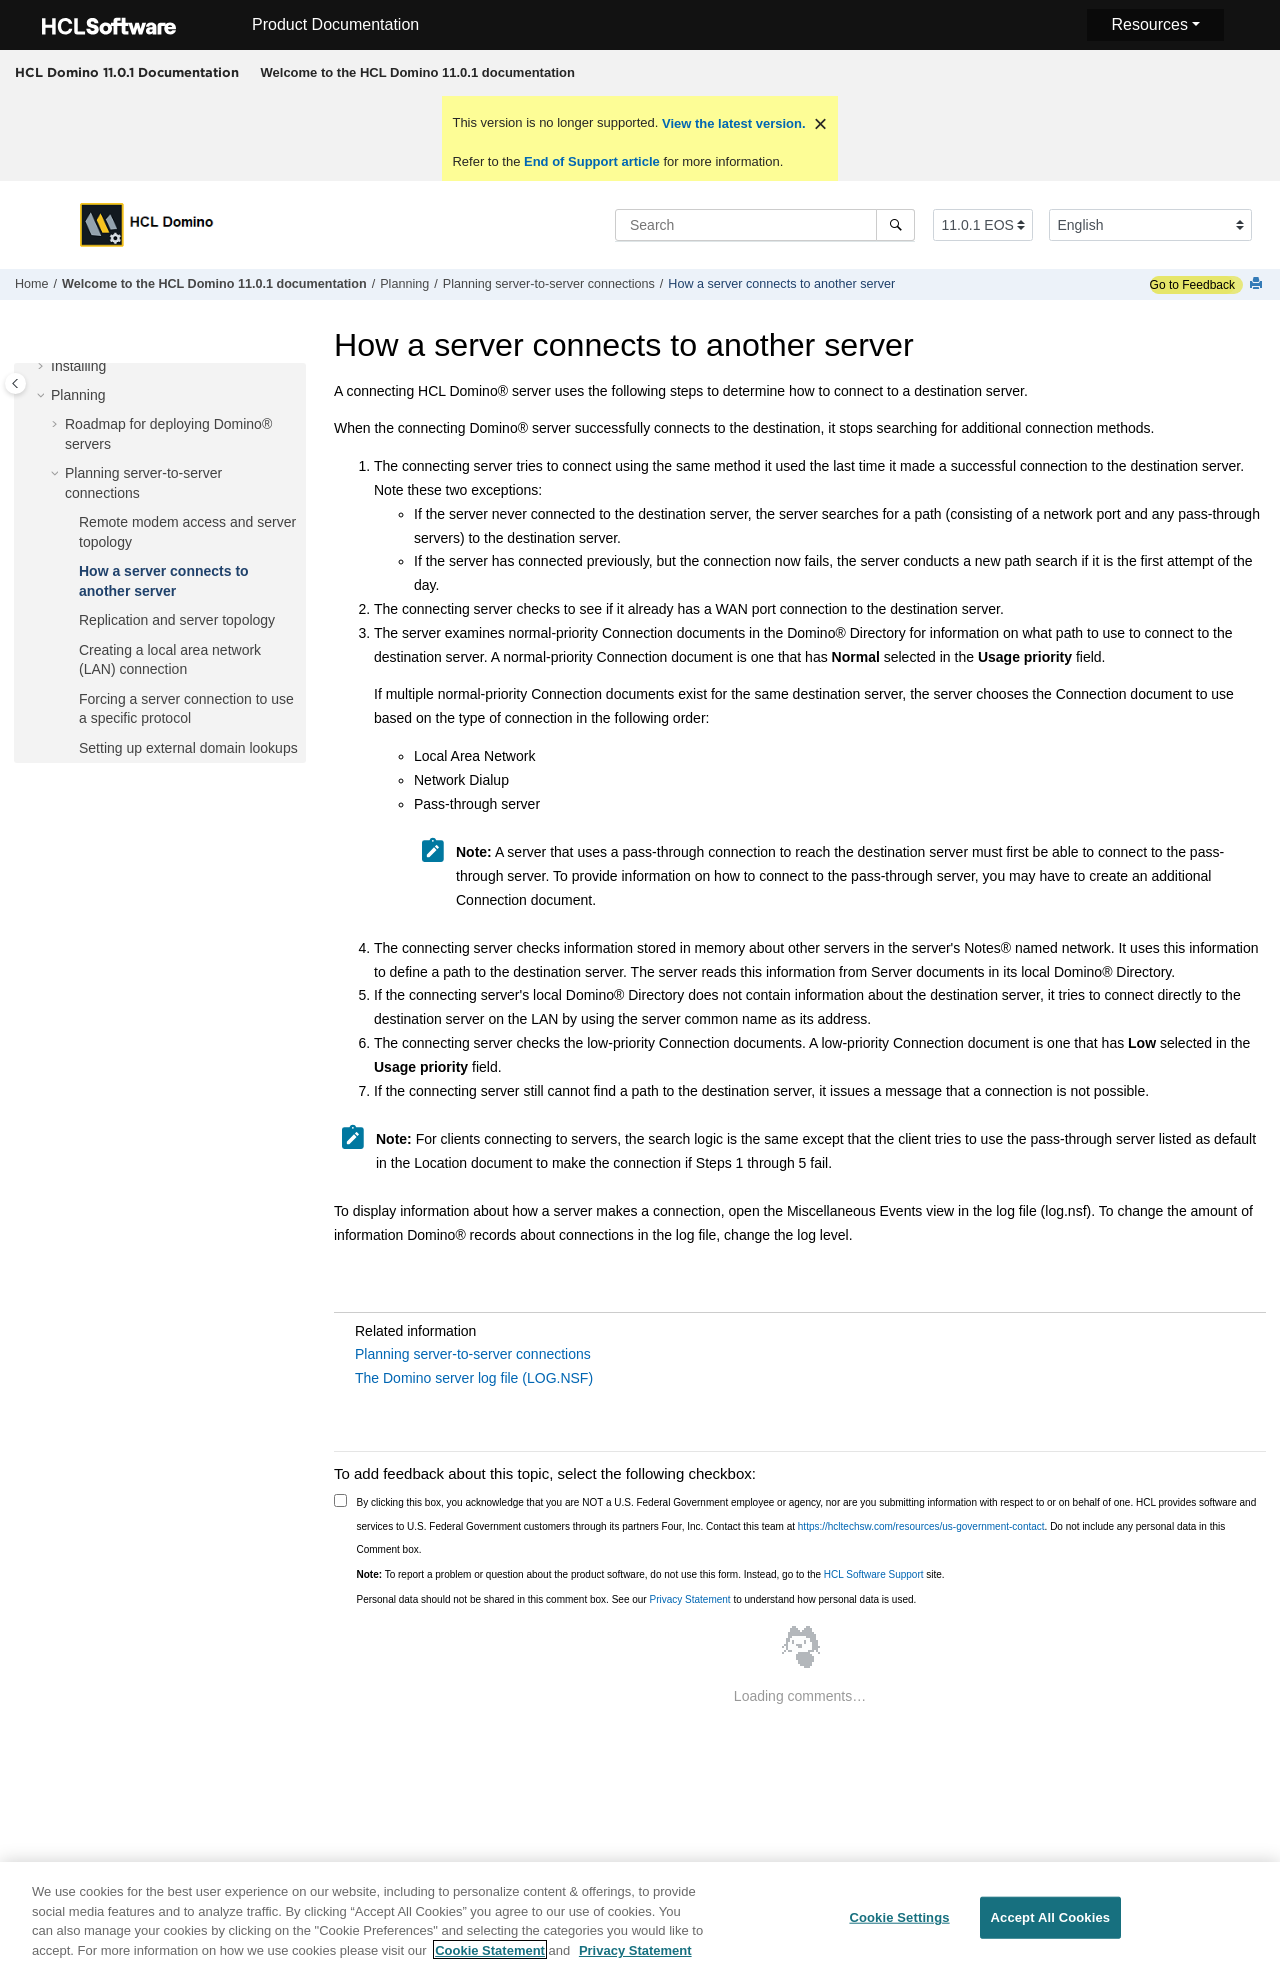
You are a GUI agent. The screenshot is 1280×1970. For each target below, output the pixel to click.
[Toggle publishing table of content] (15, 383)
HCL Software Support (874, 1574)
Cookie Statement (490, 1958)
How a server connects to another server (781, 284)
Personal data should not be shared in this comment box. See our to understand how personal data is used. (637, 1599)
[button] (43, 367)
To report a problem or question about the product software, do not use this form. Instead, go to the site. (651, 1574)
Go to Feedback (1192, 285)
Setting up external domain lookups (188, 748)
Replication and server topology (177, 620)
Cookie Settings (899, 1925)
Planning (404, 284)
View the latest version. (731, 123)
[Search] (895, 225)
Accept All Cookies (1051, 1925)
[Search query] (765, 225)
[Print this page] (1258, 284)
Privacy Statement (689, 1599)
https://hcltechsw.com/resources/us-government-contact (921, 1526)
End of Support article (591, 161)
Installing (78, 366)
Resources (1149, 24)
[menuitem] (417, 73)
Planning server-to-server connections (549, 284)
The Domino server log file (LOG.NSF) (474, 1378)
